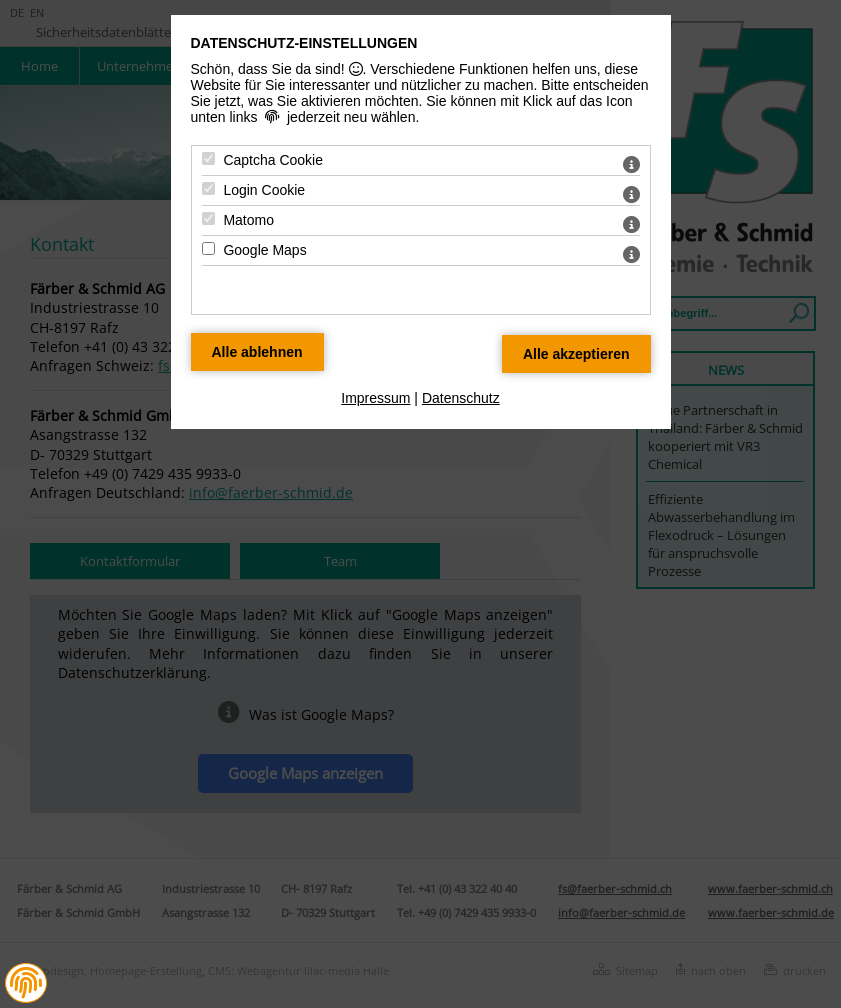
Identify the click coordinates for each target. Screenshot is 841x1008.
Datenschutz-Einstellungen (304, 43)
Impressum (375, 398)
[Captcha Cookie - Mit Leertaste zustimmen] (208, 158)
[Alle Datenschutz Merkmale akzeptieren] (576, 354)
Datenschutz (461, 398)
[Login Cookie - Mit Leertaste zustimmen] (208, 188)
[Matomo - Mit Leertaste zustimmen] (208, 218)
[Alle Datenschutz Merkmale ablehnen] (257, 352)
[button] (26, 983)
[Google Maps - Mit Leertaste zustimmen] (208, 248)
